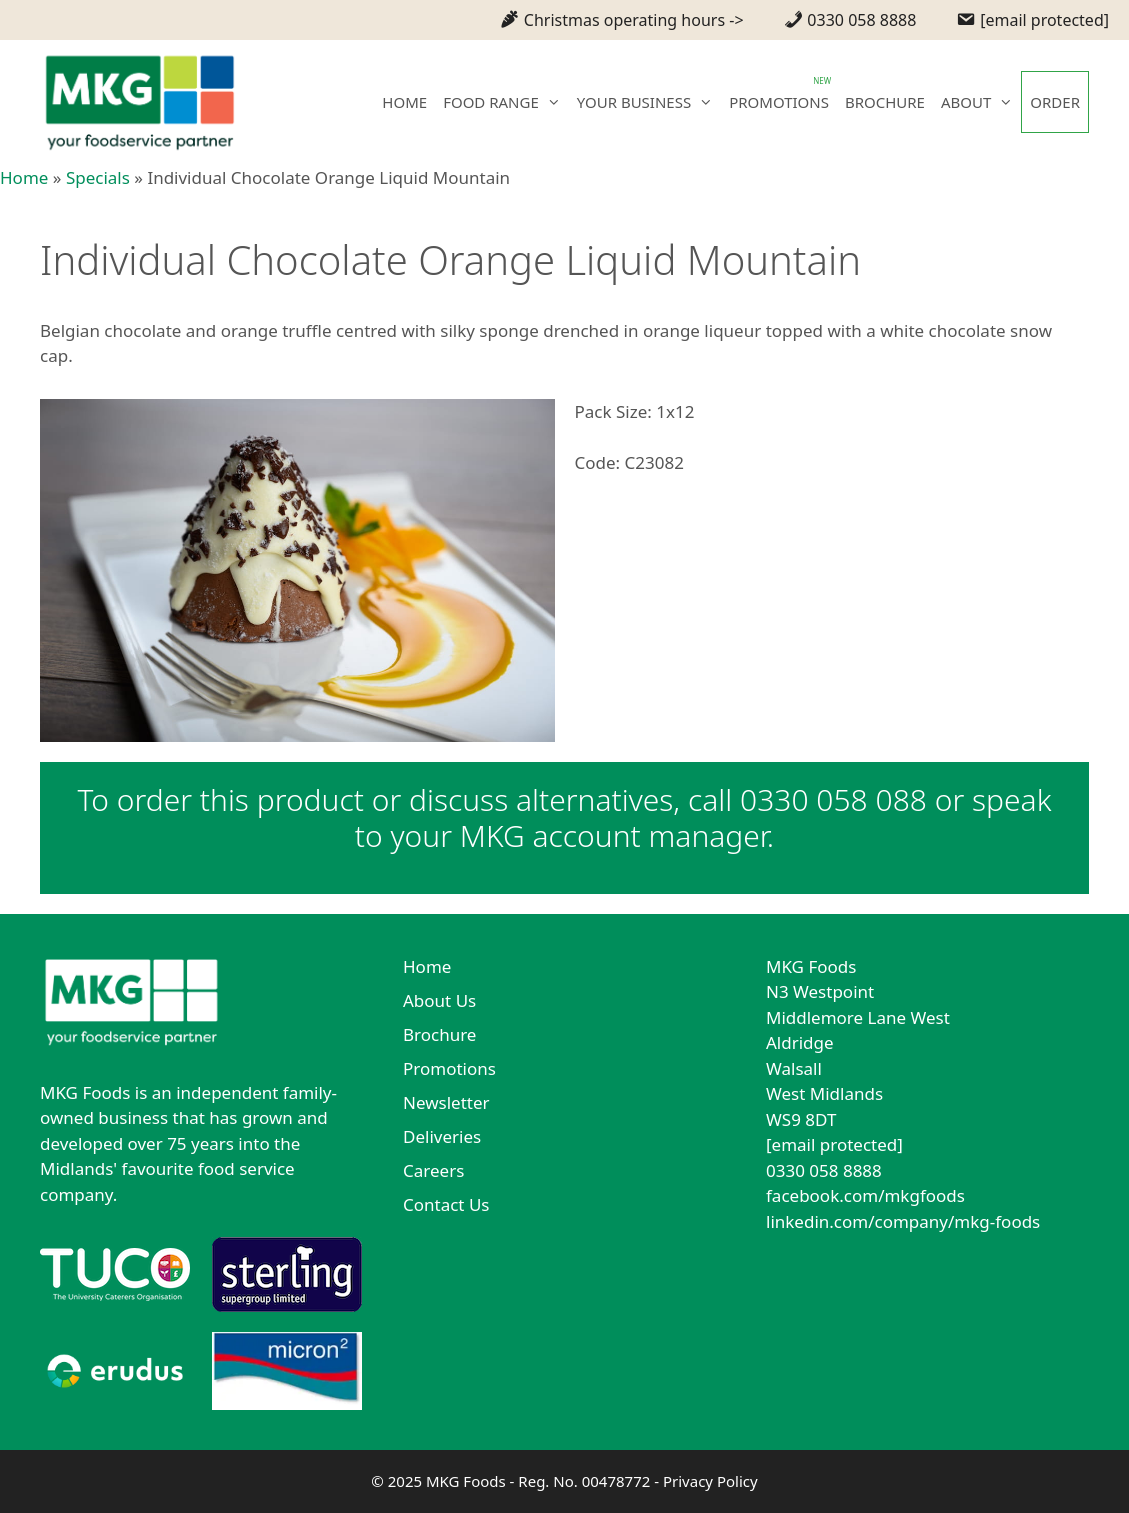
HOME (404, 102)
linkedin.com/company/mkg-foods (903, 1221)
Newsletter (446, 1102)
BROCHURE (885, 102)
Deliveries (442, 1136)
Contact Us (446, 1204)
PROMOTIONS (779, 102)
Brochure (439, 1034)
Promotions (449, 1068)
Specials (98, 177)
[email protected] (834, 1144)
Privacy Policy (710, 1481)
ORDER (1055, 102)
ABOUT (981, 102)
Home (24, 177)
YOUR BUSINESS (649, 102)
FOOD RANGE (506, 102)
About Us (439, 1000)
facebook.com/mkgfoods (865, 1195)
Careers (433, 1170)
